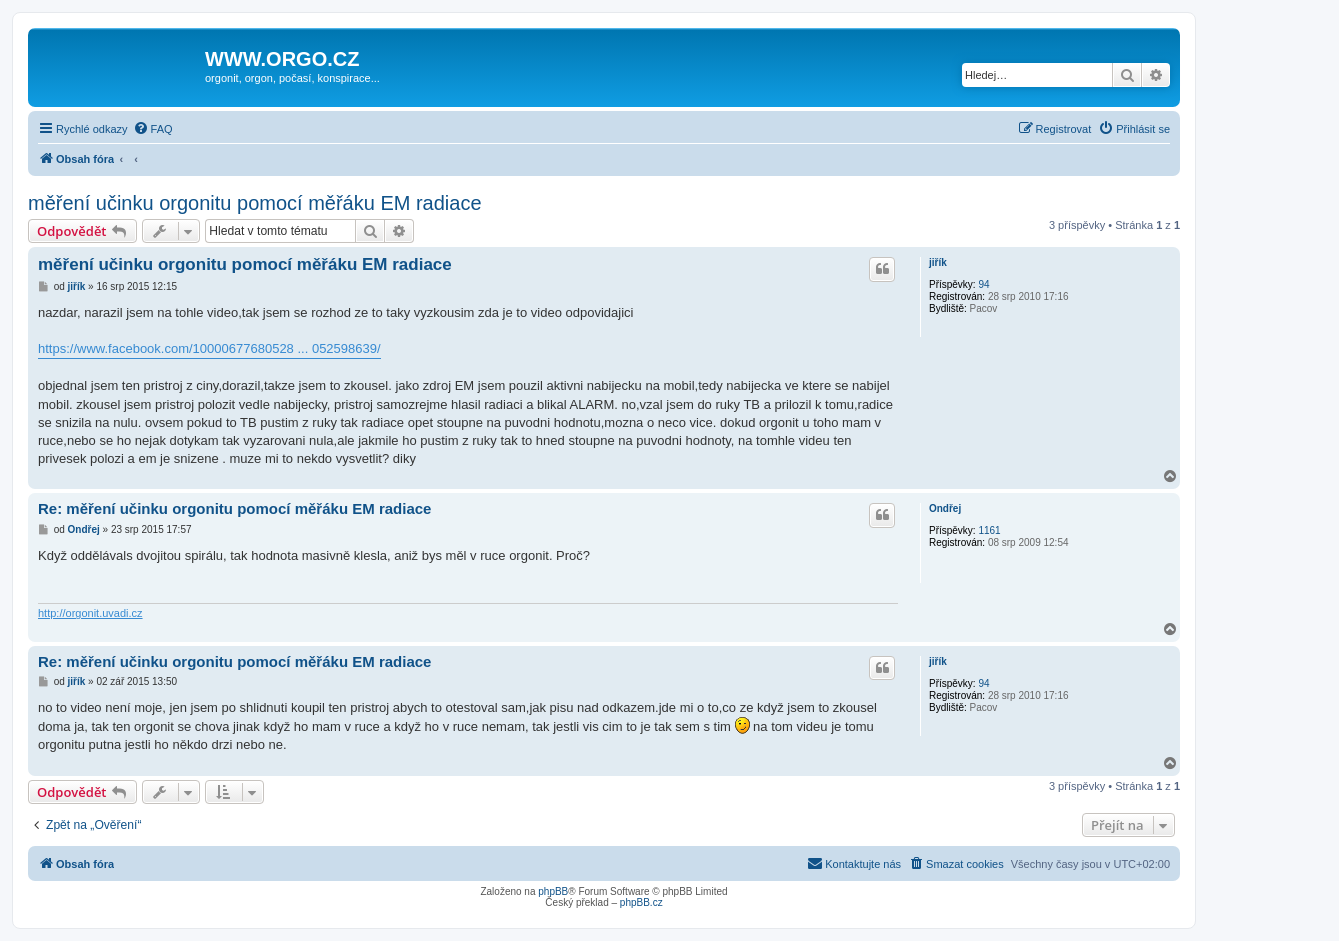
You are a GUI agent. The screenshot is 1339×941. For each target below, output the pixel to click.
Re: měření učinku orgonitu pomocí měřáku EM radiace (234, 508)
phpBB (553, 891)
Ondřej (945, 508)
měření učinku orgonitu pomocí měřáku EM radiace (255, 203)
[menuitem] (153, 129)
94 (983, 284)
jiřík (938, 262)
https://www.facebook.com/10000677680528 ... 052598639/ (209, 348)
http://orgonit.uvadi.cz (90, 613)
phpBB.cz (641, 902)
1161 (989, 530)
